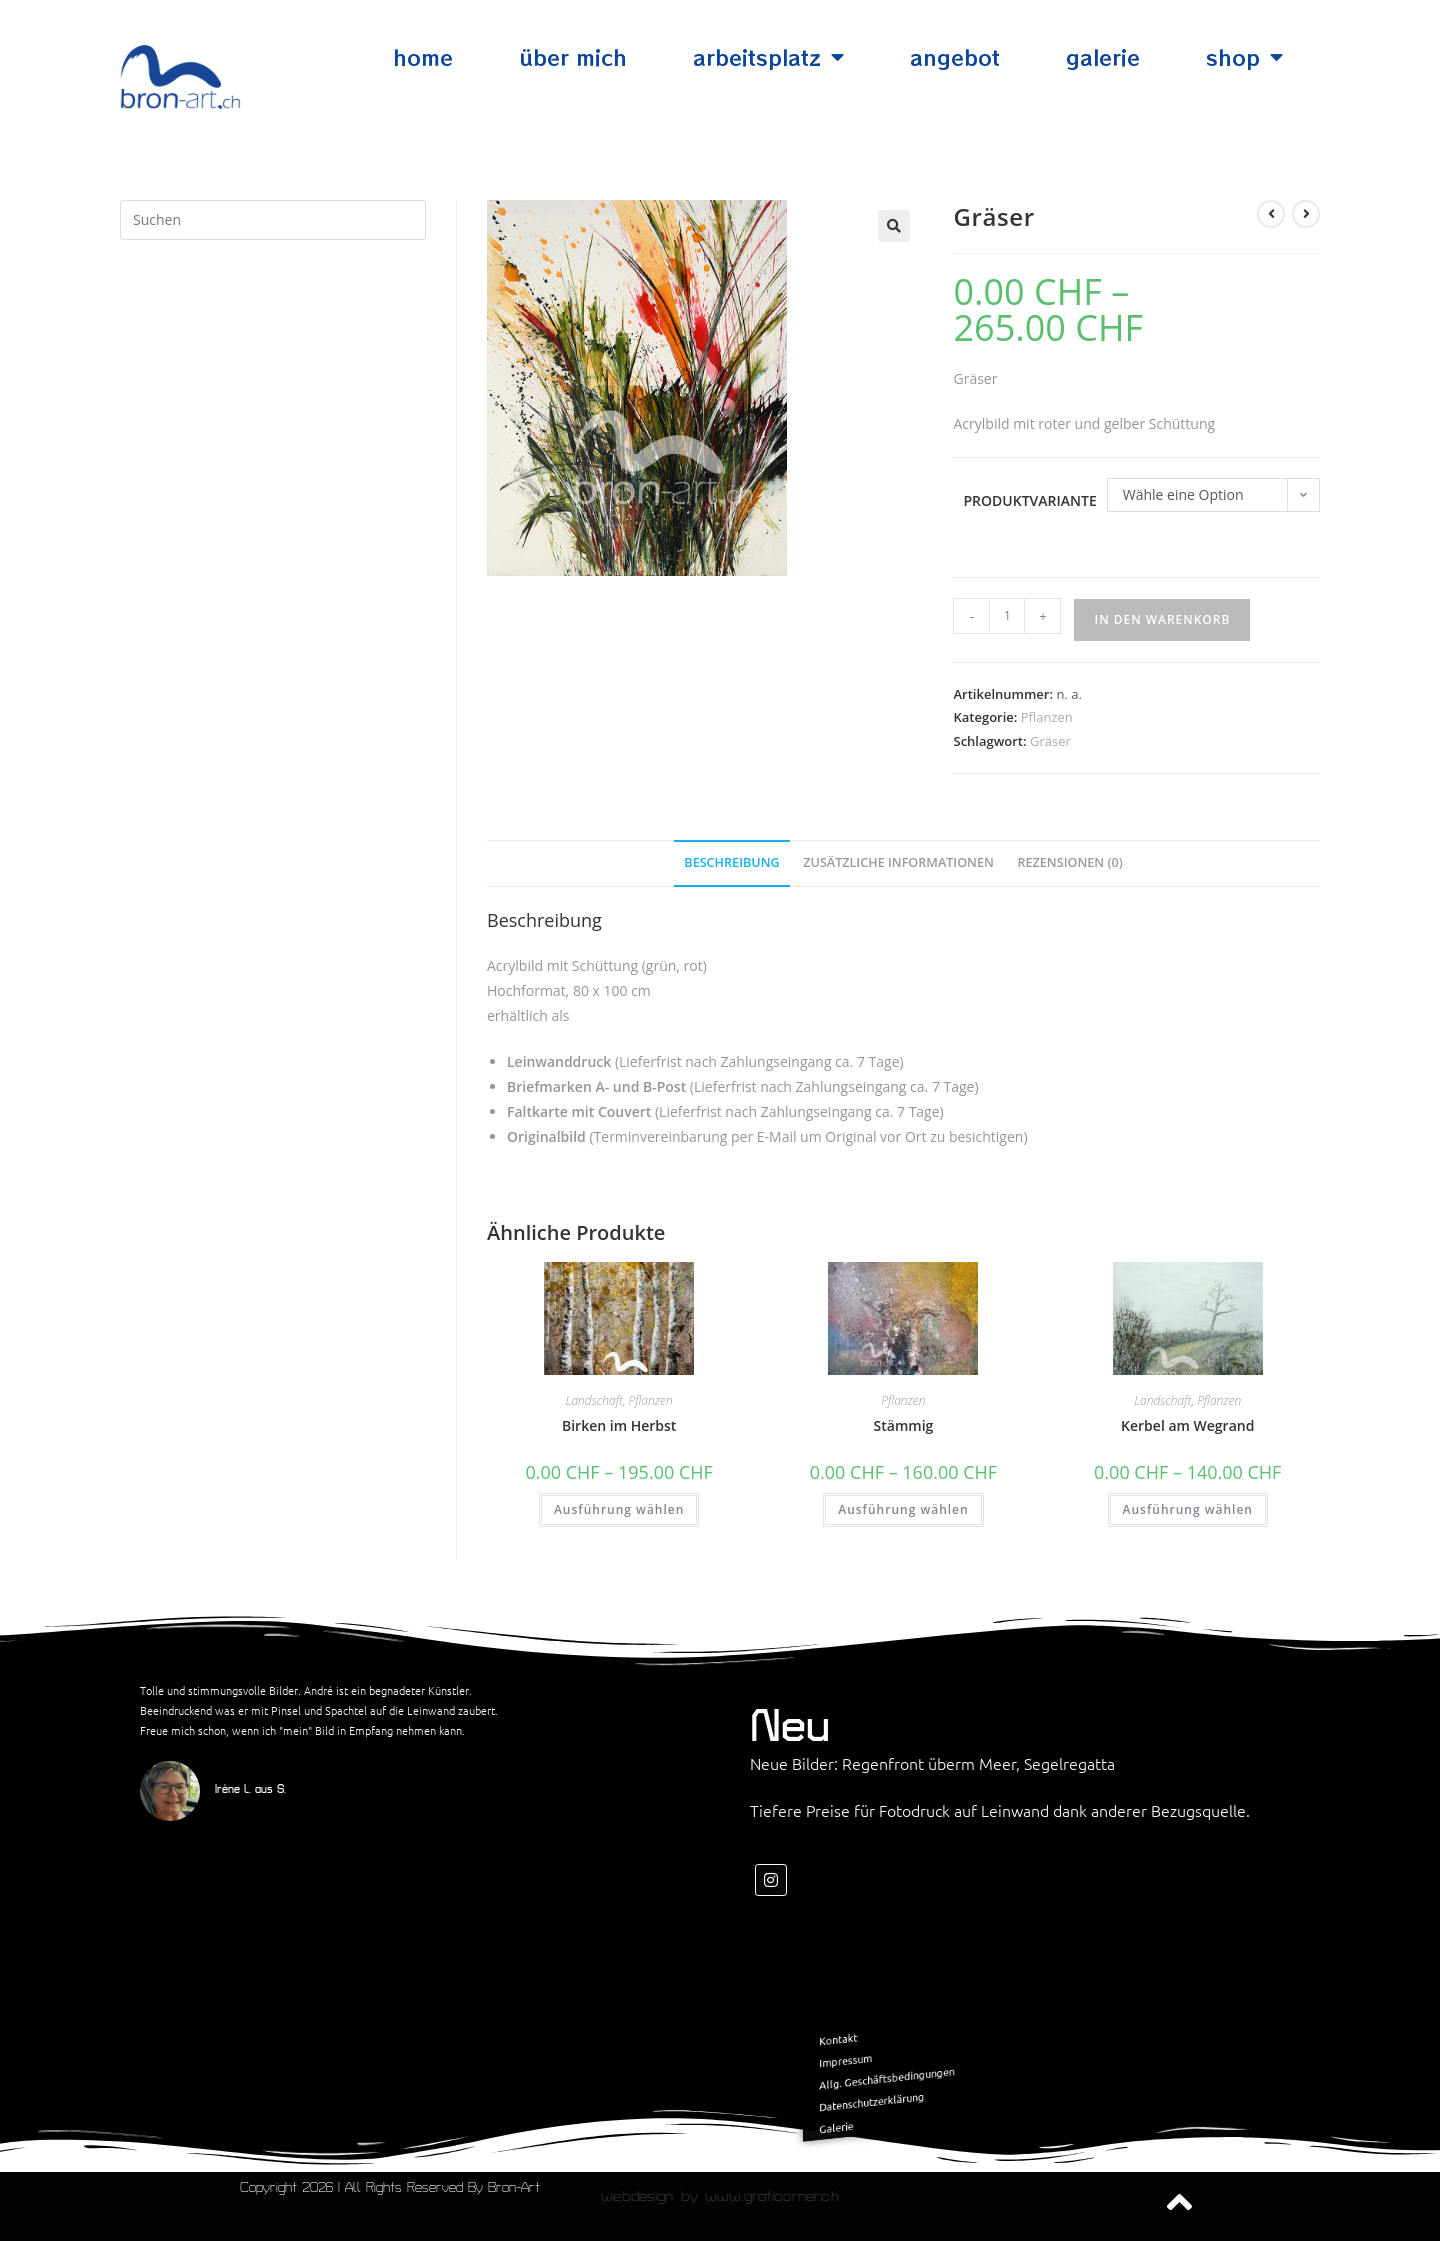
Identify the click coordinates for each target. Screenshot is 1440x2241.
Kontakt (948, 2052)
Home (423, 57)
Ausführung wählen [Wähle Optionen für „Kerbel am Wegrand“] (1188, 1509)
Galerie (1103, 57)
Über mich (573, 57)
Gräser (1050, 741)
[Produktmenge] (1007, 616)
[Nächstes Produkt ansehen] (1306, 214)
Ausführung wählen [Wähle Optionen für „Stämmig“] (903, 1509)
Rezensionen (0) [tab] (1070, 862)
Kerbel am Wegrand (1187, 1425)
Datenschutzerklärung (966, 2086)
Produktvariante (1029, 500)
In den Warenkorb (1162, 619)
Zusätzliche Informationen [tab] (898, 862)
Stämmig (904, 1425)
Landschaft (594, 1400)
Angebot (955, 57)
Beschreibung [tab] (731, 862)
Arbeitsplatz (768, 57)
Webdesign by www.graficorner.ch (719, 2196)
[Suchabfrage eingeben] (273, 220)
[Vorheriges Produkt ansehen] (1271, 214)
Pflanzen (1047, 717)
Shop (1244, 57)
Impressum (952, 2063)
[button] (894, 226)
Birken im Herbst (619, 1425)
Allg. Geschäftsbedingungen (975, 2072)
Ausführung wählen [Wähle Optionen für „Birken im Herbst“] (619, 1509)
